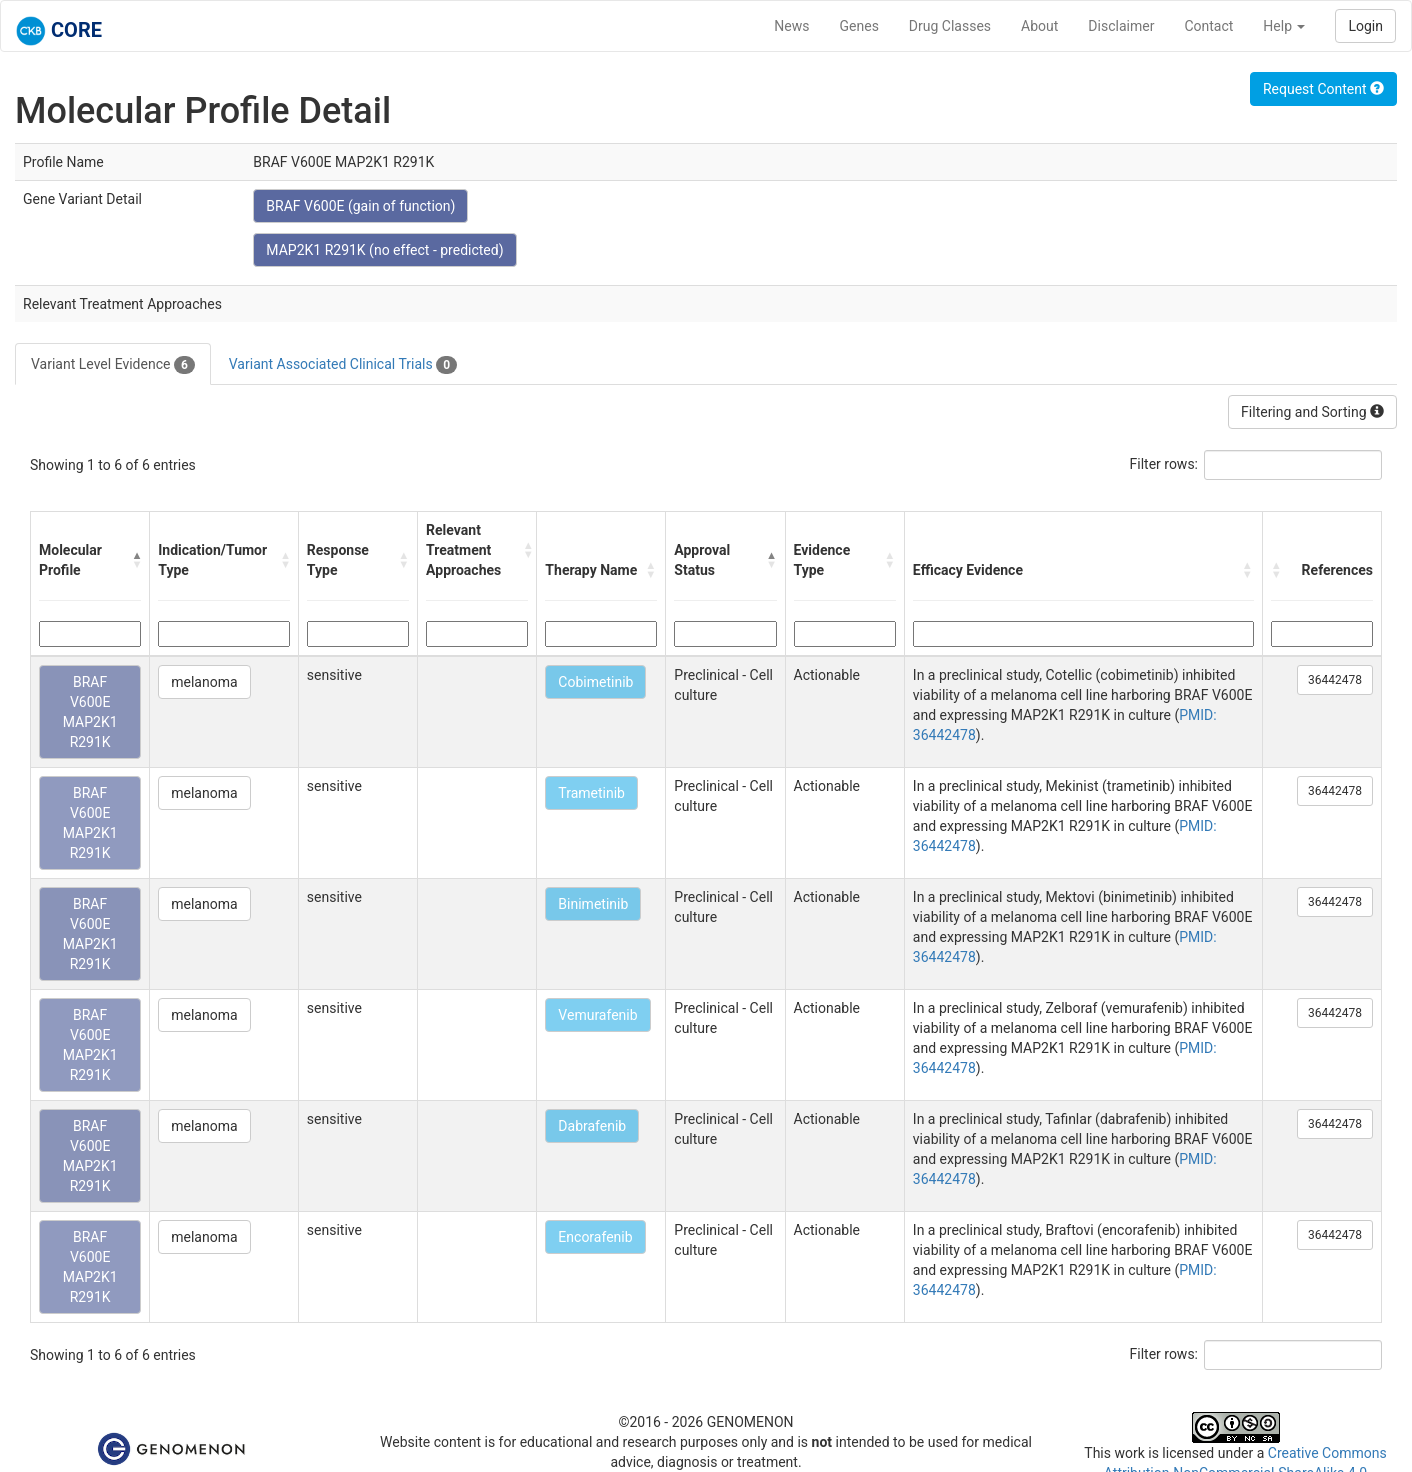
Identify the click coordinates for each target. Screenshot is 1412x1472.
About (1039, 26)
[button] (136, 560)
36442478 (1335, 680)
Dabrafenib (592, 1126)
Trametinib (591, 793)
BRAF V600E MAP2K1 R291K (90, 712)
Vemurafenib (597, 1015)
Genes (859, 26)
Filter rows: (1164, 464)
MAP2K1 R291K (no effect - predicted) (384, 250)
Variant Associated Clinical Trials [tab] (343, 365)
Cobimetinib (595, 682)
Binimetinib (593, 904)
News (791, 26)
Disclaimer (1121, 26)
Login (1365, 26)
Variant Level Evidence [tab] (113, 365)
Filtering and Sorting (1312, 412)
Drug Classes (950, 26)
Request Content (1323, 89)
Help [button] (1284, 26)
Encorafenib (595, 1237)
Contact (1208, 26)
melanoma (204, 682)
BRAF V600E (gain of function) (360, 206)
